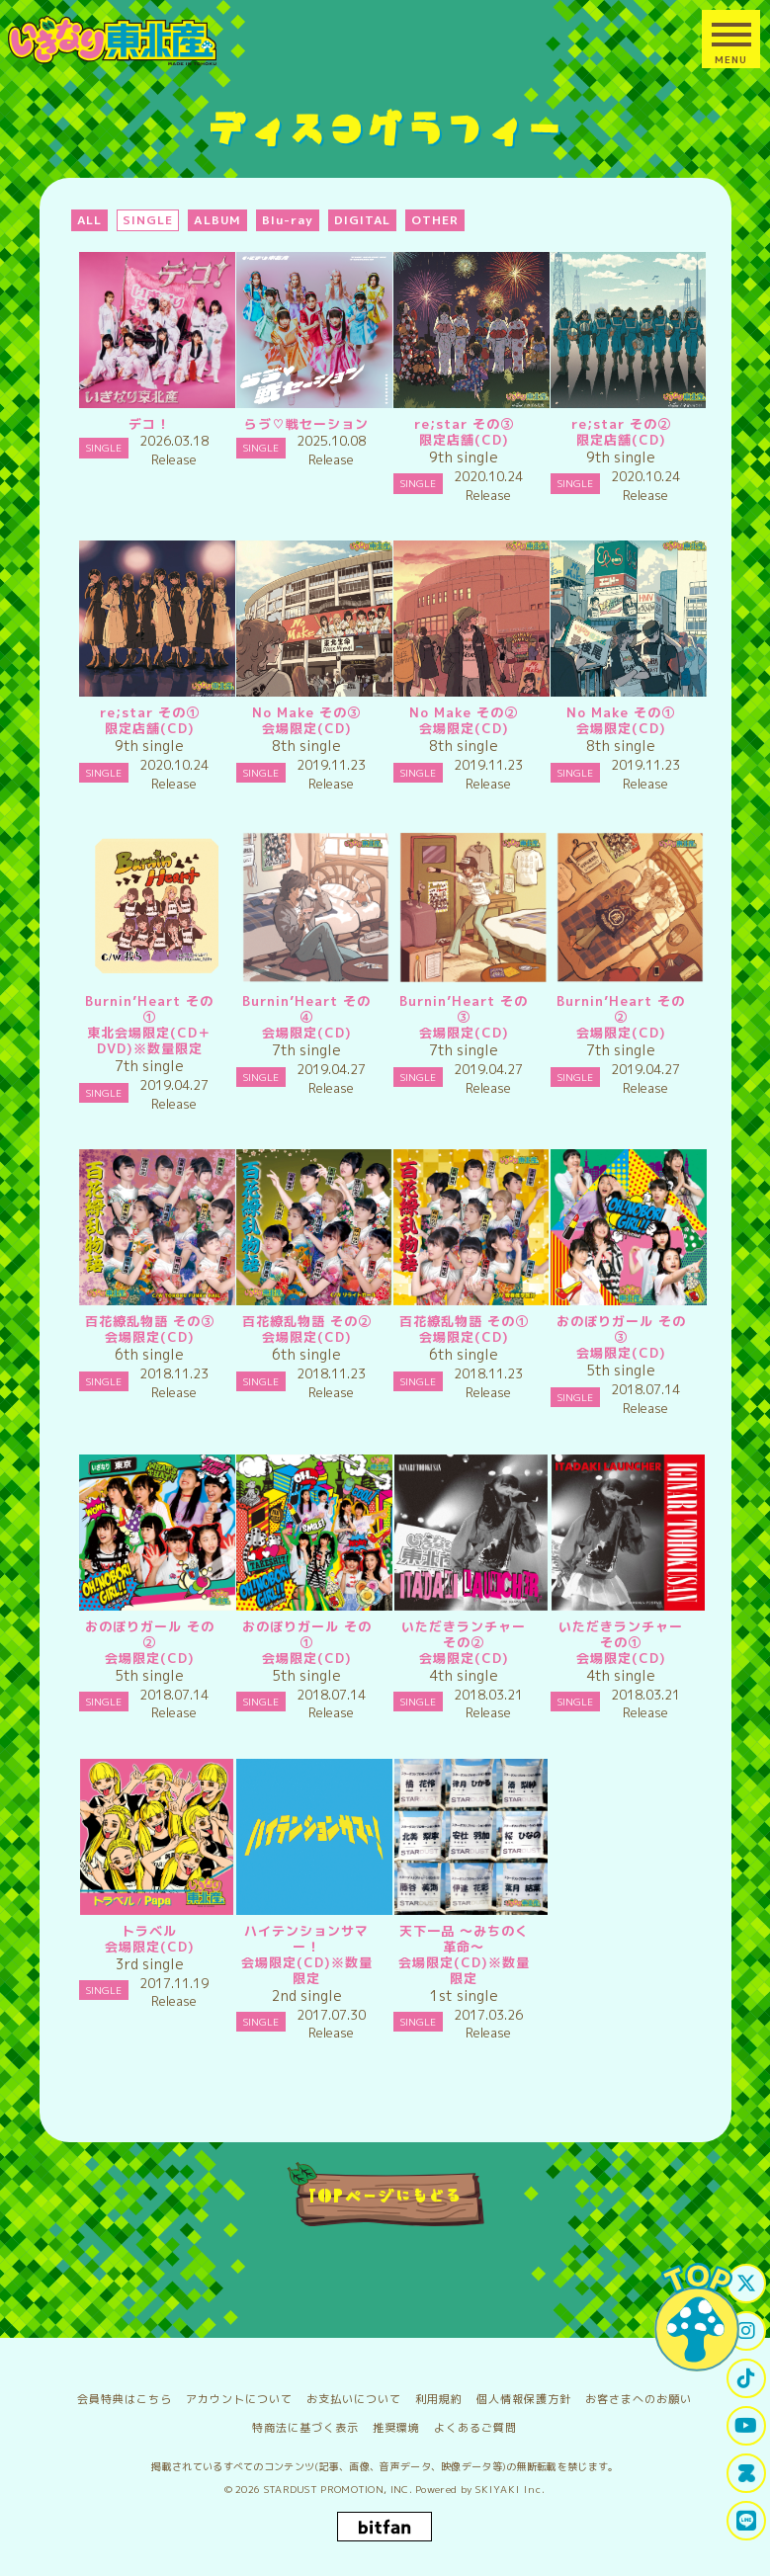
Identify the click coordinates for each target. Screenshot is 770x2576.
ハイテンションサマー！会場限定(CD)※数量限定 (307, 1954)
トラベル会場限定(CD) (150, 1938)
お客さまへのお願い (638, 2399)
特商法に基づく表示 (305, 2428)
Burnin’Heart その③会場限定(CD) (463, 1016)
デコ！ (149, 424)
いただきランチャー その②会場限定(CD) (470, 1642)
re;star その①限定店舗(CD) (150, 720)
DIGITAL (362, 219)
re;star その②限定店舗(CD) (621, 432)
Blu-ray (287, 219)
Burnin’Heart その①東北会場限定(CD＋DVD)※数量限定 (149, 1024)
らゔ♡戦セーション (306, 424)
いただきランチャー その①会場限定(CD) (627, 1642)
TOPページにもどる (385, 2194)
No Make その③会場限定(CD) (306, 720)
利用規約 (439, 2399)
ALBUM (217, 219)
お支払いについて (353, 2399)
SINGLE (148, 219)
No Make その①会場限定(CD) (620, 720)
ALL (90, 219)
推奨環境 (396, 2428)
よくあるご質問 (475, 2428)
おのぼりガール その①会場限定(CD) (307, 1642)
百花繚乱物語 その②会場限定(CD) (307, 1329)
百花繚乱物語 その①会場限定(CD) (464, 1329)
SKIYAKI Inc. (510, 2489)
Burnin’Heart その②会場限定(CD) (620, 1016)
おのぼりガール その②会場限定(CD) (149, 1642)
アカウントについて (239, 2399)
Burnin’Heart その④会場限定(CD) (306, 1016)
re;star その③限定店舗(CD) (464, 432)
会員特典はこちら (124, 2399)
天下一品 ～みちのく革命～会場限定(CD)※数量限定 (464, 1954)
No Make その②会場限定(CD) (463, 720)
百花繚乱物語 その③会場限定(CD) (149, 1329)
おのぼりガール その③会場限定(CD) (621, 1337)
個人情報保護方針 (523, 2399)
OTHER (435, 219)
